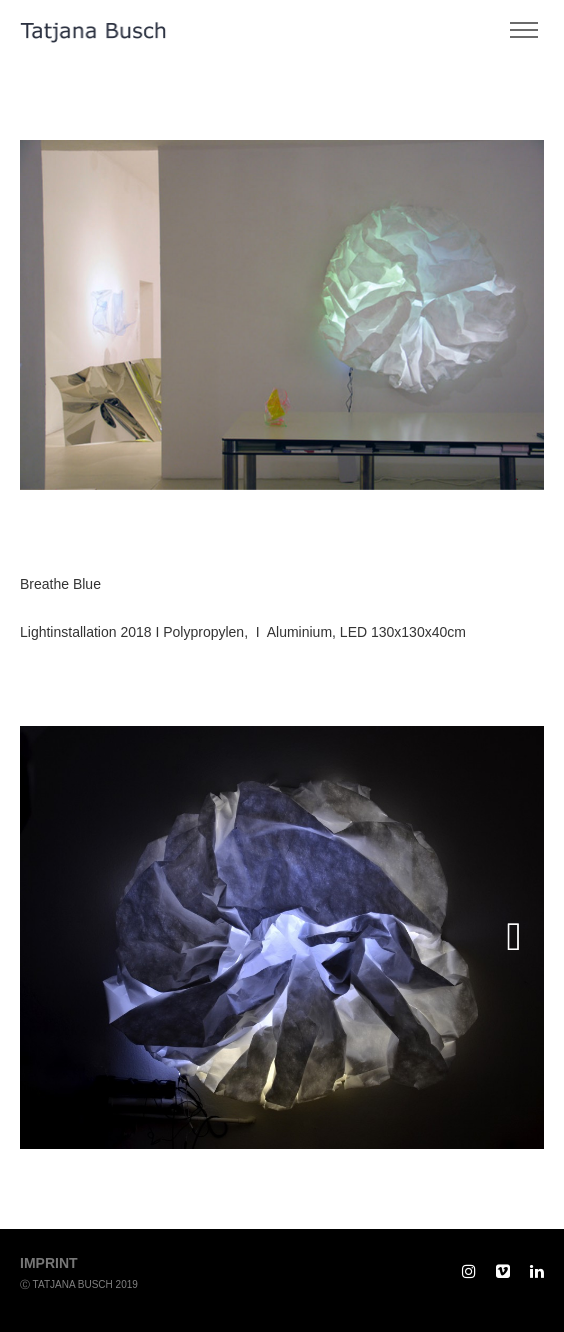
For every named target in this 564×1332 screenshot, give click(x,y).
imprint (49, 1263)
